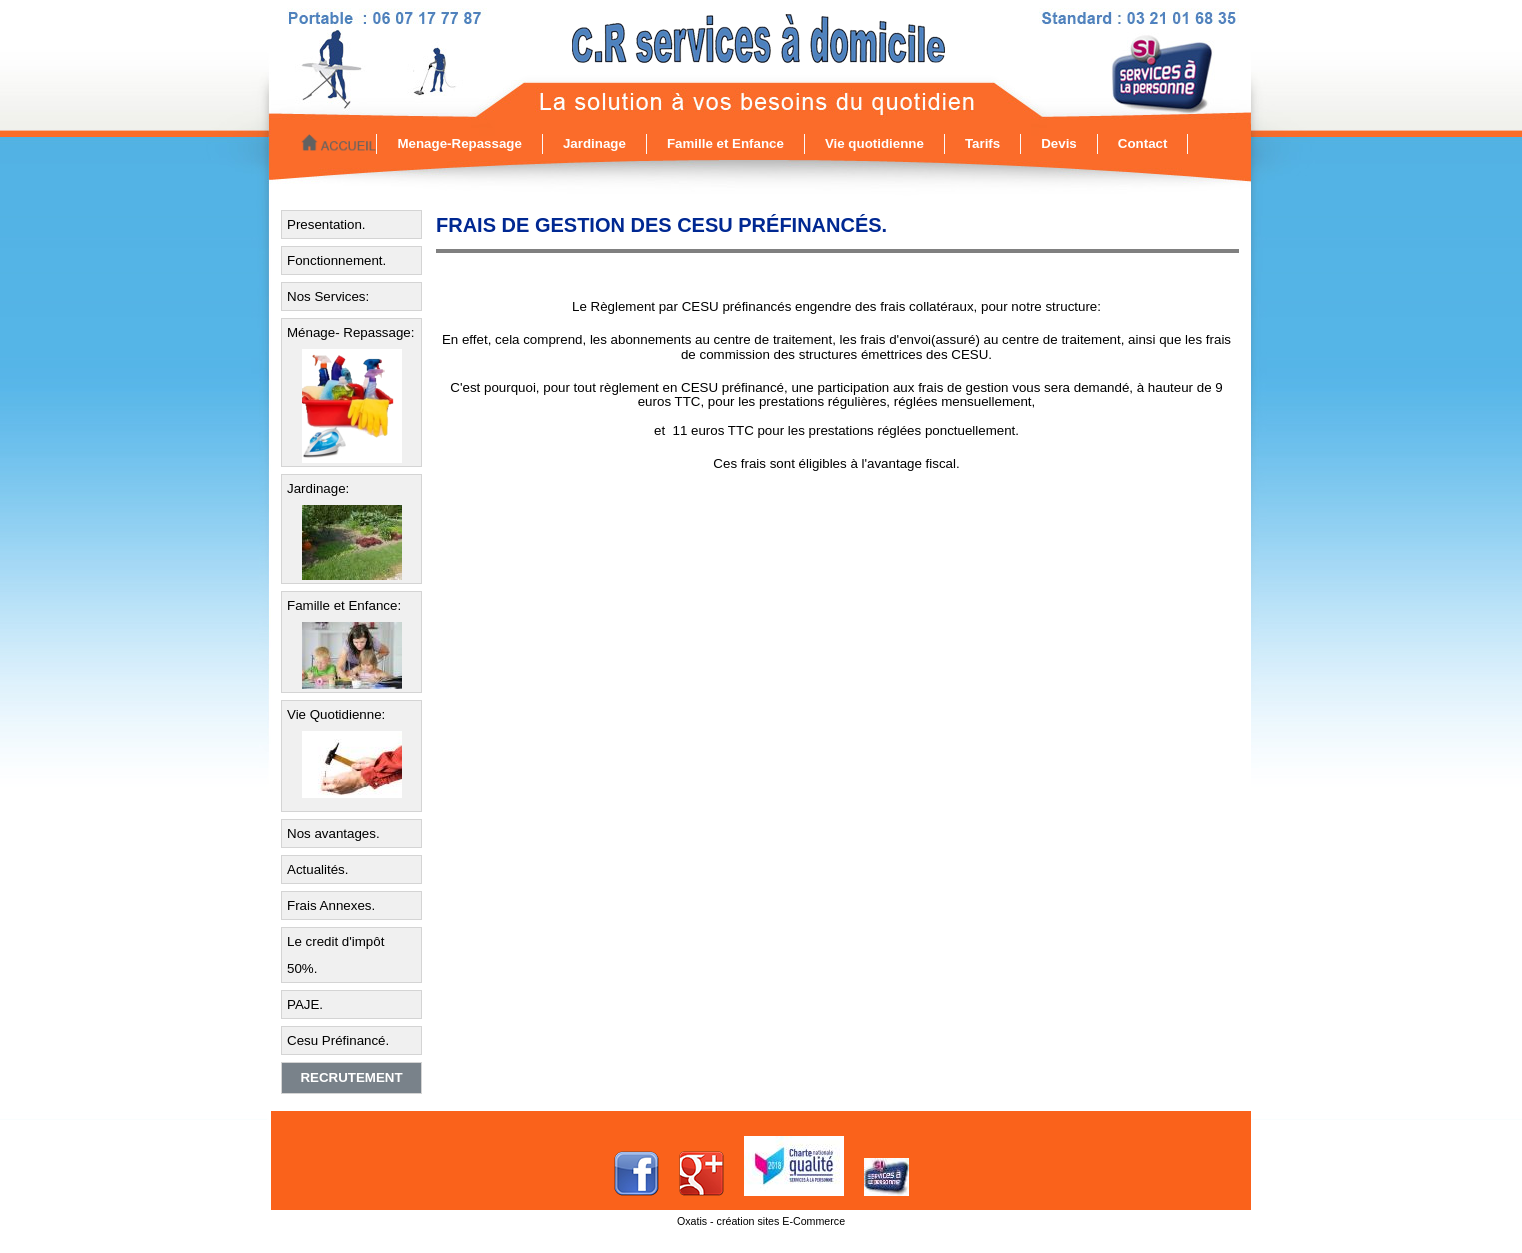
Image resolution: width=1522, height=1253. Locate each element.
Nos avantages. (333, 833)
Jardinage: (318, 488)
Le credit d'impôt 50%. (335, 955)
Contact (1143, 143)
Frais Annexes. (331, 905)
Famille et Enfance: (344, 605)
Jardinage (594, 143)
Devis (1059, 143)
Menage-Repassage (459, 143)
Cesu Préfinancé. (338, 1040)
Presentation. (326, 224)
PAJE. (305, 1004)
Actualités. (318, 869)
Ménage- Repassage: (350, 332)
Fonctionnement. (336, 260)
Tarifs (982, 143)
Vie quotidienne (874, 143)
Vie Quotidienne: (336, 714)
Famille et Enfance (725, 143)
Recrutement (351, 1077)
